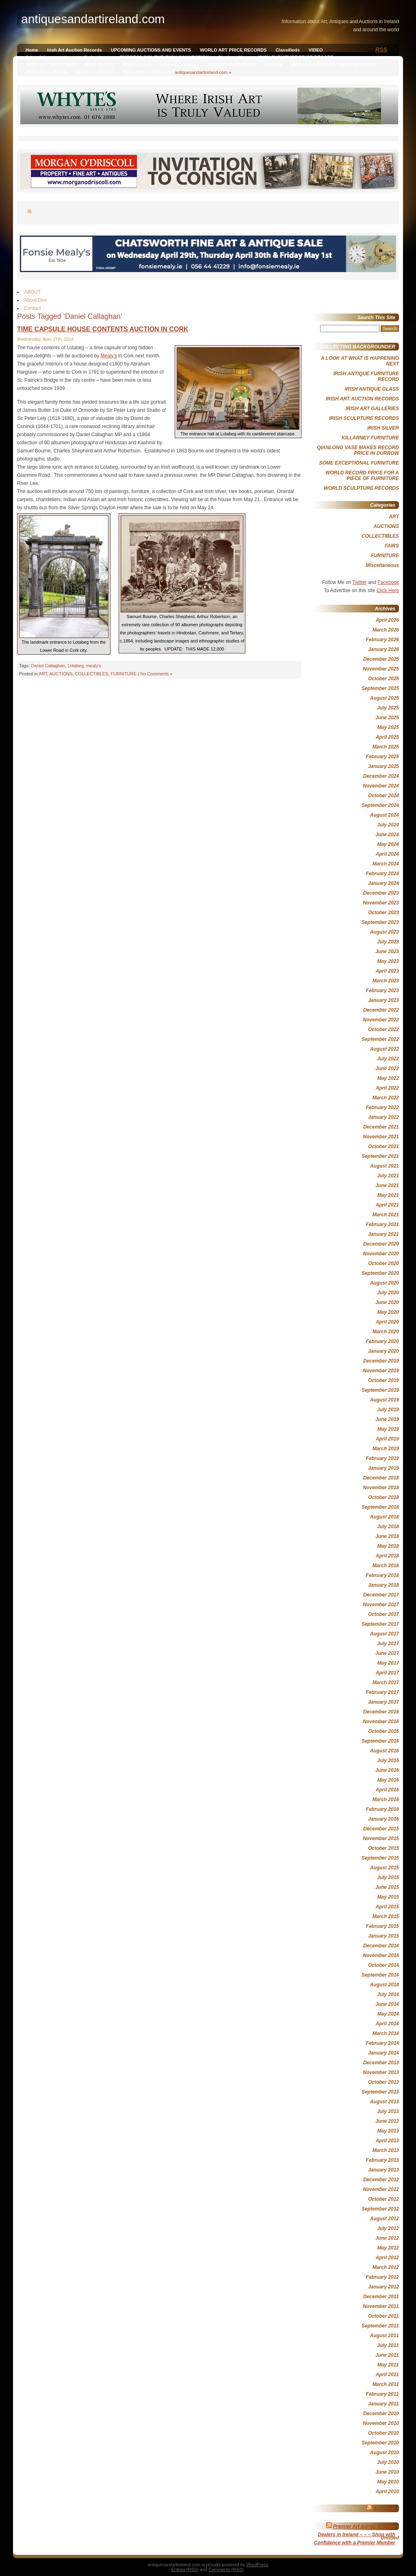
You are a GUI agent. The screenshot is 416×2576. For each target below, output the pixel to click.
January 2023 (383, 1000)
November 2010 (381, 2423)
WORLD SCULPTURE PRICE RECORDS (333, 64)
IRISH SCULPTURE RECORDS (364, 418)
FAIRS (392, 546)
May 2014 (388, 2014)
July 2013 (388, 2111)
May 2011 (388, 2365)
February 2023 (382, 990)
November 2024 (381, 786)
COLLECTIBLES (91, 673)
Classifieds (288, 50)
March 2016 (386, 1799)
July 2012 (388, 2228)
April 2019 (387, 1439)
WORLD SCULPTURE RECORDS (361, 488)
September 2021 (380, 1156)
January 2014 (383, 2053)
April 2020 (387, 1322)
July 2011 (388, 2345)
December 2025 (381, 659)
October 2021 (383, 1146)
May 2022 (388, 1078)
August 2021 (384, 1166)
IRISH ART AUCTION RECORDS (362, 399)
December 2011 (381, 2296)
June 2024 (387, 834)
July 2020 (388, 1293)
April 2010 (387, 2491)
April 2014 (387, 2024)
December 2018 (381, 1478)
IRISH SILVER (99, 64)
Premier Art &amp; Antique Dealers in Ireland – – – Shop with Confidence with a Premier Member (354, 2535)
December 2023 (381, 893)
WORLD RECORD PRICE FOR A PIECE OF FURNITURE (362, 475)
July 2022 (388, 1059)
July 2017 (388, 1643)
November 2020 (381, 1254)
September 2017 (380, 1624)
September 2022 (380, 1039)
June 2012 (387, 2238)
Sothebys (384, 2508)
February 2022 (382, 1107)
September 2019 (380, 1390)
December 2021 (381, 1127)
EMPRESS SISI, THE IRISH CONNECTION (164, 57)
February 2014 (382, 2043)
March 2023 (386, 981)
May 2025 (388, 727)
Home (32, 50)
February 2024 (382, 873)
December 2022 (381, 1010)
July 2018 (388, 1526)
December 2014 (381, 1946)
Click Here (388, 590)
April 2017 (387, 1673)
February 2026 (382, 639)
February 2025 (382, 756)
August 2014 (384, 1985)
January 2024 (383, 883)
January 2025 (383, 766)
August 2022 (384, 1049)
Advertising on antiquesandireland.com (68, 57)
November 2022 (381, 1020)
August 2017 (384, 1634)
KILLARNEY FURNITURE (370, 438)
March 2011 (386, 2384)
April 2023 (387, 971)
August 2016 (384, 1751)
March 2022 (386, 1098)
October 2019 (383, 1380)
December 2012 (381, 2179)
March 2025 (386, 747)
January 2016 (383, 1819)
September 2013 (380, 2092)
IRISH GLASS (137, 64)
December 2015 (381, 1829)
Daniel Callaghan (48, 665)
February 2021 (382, 1224)
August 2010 (384, 2452)
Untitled (390, 2538)
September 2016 (380, 1741)
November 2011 (381, 2306)
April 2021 (387, 1205)
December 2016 (381, 1712)
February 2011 (382, 2394)
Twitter (359, 582)
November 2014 (381, 1955)
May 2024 (388, 844)
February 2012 (382, 2277)
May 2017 (388, 1663)
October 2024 (383, 795)
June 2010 (387, 2472)
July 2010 (388, 2462)
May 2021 (388, 1195)
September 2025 (380, 688)
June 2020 (387, 1302)
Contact (162, 71)
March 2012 (386, 2267)
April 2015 (387, 1907)
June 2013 (387, 2121)
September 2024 (380, 805)
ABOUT (105, 71)
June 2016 (387, 1770)
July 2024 (388, 825)
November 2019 (381, 1370)
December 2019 (381, 1361)
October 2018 (383, 1497)
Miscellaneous (382, 565)
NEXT (82, 71)
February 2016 (382, 1809)
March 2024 (386, 864)
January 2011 (383, 2404)
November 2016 (381, 1721)
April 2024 (387, 854)
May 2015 (388, 1897)
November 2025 (381, 669)
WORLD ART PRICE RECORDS (233, 50)
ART (43, 673)
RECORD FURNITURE (231, 64)
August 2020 (384, 1283)
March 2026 (386, 630)
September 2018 (380, 1507)
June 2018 (387, 1536)
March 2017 (386, 1682)
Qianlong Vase (233, 57)
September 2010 (380, 2443)
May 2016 (388, 1780)
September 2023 (380, 922)
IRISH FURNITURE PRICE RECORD (296, 57)
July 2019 (388, 1409)
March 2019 (386, 1448)
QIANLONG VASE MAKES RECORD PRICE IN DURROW (358, 450)
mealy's (93, 665)
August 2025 (384, 698)
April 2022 (387, 1088)
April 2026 (387, 620)
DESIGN (273, 64)
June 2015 (387, 1887)
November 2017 (381, 1604)
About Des (133, 71)
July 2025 (388, 708)
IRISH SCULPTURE (46, 71)
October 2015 (383, 1848)
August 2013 (384, 2101)
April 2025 (387, 737)
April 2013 (387, 2140)
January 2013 (383, 2170)
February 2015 (382, 1926)
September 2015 (380, 1858)
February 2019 (382, 1458)
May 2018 (388, 1546)
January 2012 (383, 2287)
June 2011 (387, 2355)
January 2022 (383, 1117)
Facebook (388, 582)
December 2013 (381, 2063)
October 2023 (383, 912)
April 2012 (387, 2257)
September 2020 (380, 1273)
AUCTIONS (60, 673)
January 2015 (383, 1936)
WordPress (257, 2564)
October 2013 (383, 2082)
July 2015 (388, 1877)
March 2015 (386, 1916)
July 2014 (388, 1994)
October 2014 (383, 1965)
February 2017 (382, 1692)
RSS (381, 49)
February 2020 (382, 1341)
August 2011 (384, 2335)
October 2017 (383, 1614)
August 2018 (384, 1517)
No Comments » (156, 673)
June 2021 (387, 1185)
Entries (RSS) (185, 2569)
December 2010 (381, 2413)
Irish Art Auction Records (74, 50)
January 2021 (383, 1234)
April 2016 (387, 1790)
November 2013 (381, 2072)
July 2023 (388, 942)
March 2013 (386, 2150)
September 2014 (380, 1975)
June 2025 (387, 717)
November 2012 (381, 2189)
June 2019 (387, 1419)
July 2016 (388, 1760)
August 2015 (384, 1868)
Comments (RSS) (225, 2569)
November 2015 (381, 1838)
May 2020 (388, 1312)
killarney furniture (180, 64)
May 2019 (388, 1429)
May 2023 (388, 961)
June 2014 (387, 2004)
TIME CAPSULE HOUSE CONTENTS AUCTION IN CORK (102, 329)
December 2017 (381, 1595)
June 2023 (387, 951)
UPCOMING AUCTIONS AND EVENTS (151, 50)
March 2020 (386, 1332)
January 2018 (383, 1585)
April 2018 (387, 1556)
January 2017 (383, 1702)
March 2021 (386, 1215)
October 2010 (383, 2433)
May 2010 (388, 2482)
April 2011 (387, 2374)
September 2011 (380, 2326)
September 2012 (380, 2209)
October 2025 (383, 678)
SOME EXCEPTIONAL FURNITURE (359, 463)
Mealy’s (108, 356)
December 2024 (381, 776)
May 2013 (388, 2131)
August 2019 (384, 1400)
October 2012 (383, 2199)
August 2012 (384, 2218)
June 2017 (387, 1653)
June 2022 (387, 1068)
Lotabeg (75, 665)
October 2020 (383, 1263)
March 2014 (386, 2033)
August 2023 (384, 932)
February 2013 (382, 2160)
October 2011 (383, 2316)
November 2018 (381, 1487)
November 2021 (381, 1137)
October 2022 (383, 1029)
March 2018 (386, 1565)
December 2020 (381, 1244)
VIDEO (316, 50)
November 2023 (381, 903)
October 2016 (383, 1731)
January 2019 (383, 1468)
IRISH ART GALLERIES (51, 64)
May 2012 (388, 2248)
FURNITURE (123, 673)
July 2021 (388, 1176)
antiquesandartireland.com (201, 72)
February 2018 (382, 1575)
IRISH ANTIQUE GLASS (371, 389)
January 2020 (383, 1351)
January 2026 (383, 649)
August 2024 (384, 815)
